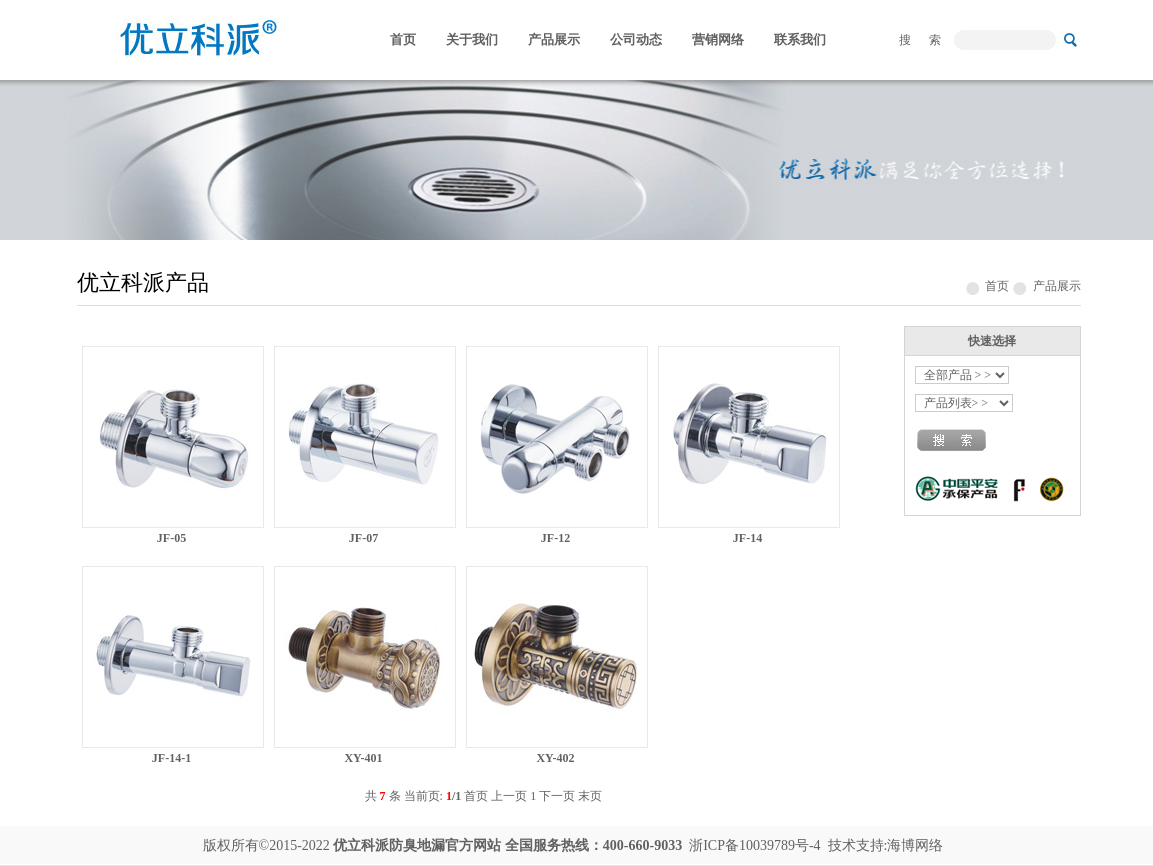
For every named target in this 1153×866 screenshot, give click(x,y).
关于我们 (472, 39)
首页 (403, 39)
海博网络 (915, 845)
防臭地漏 (417, 845)
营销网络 (718, 39)
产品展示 (554, 39)
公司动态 (636, 39)
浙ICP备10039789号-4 (754, 845)
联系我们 (800, 39)
